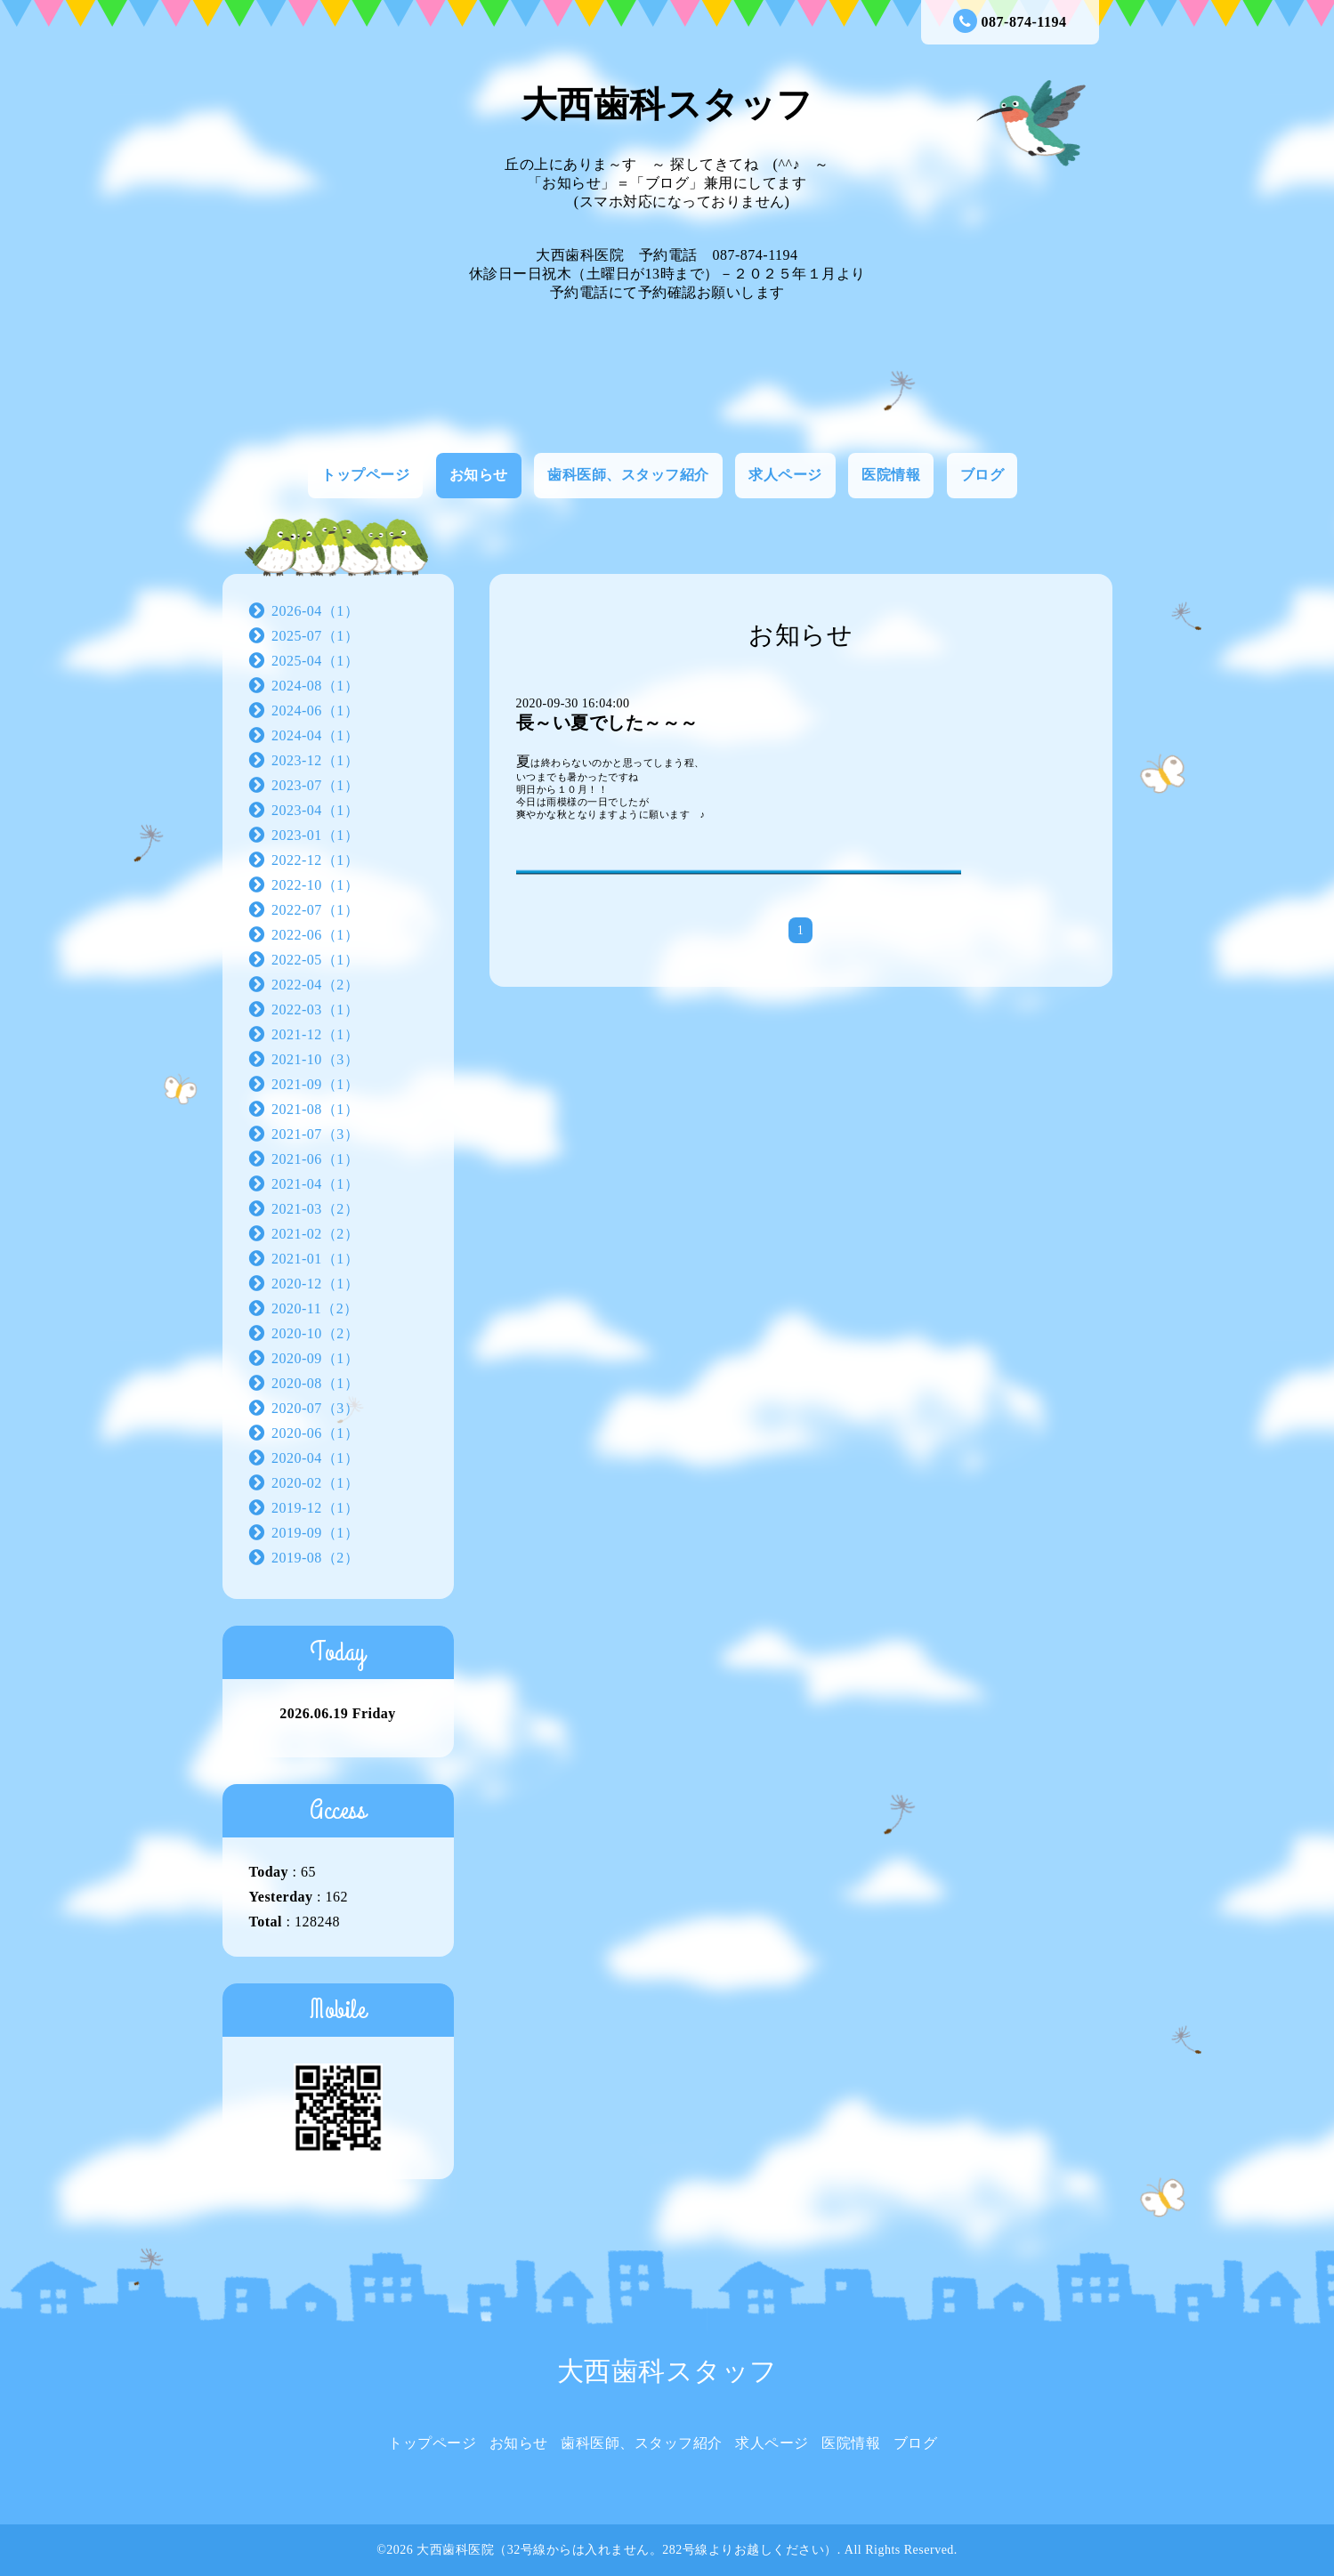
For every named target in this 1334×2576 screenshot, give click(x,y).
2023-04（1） (315, 810)
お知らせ (478, 474)
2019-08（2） (315, 1557)
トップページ (365, 474)
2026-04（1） (315, 610)
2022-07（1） (315, 909)
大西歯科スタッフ (667, 105)
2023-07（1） (315, 785)
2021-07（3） (315, 1134)
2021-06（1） (315, 1159)
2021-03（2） (315, 1208)
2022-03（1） (315, 1009)
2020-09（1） (315, 1358)
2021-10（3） (315, 1059)
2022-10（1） (315, 884)
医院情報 (890, 474)
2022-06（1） (315, 934)
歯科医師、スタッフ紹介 (628, 474)
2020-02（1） (315, 1482)
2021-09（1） (315, 1084)
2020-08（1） (315, 1383)
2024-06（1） (315, 710)
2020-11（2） (315, 1308)
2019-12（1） (315, 1507)
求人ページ (785, 474)
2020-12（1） (315, 1283)
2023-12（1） (315, 760)
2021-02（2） (315, 1233)
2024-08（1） (315, 685)
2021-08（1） (315, 1109)
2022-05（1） (315, 959)
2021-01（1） (315, 1258)
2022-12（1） (315, 860)
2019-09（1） (315, 1532)
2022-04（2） (315, 984)
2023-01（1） (315, 835)
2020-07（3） (315, 1408)
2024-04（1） (315, 735)
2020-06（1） (315, 1433)
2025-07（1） (315, 635)
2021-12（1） (315, 1034)
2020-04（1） (315, 1458)
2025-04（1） (315, 660)
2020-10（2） (315, 1333)
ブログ (982, 474)
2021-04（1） (315, 1183)
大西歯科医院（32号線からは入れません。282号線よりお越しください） (626, 2549)
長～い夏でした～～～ (607, 722)
